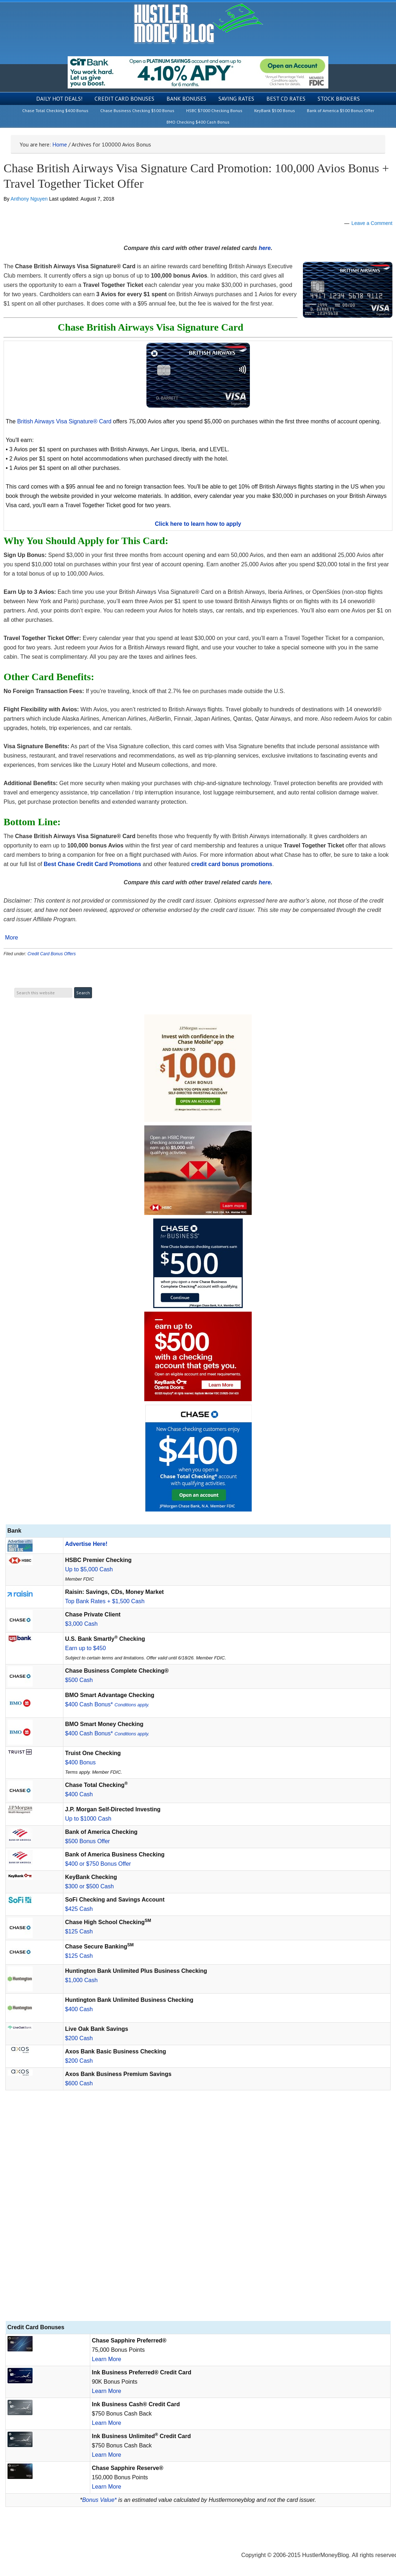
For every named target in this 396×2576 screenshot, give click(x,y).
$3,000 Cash (81, 1624)
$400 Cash (79, 1794)
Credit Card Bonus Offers (52, 953)
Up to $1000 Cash (88, 1819)
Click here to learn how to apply (198, 524)
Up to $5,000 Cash (89, 1569)
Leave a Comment (372, 223)
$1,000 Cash (81, 1980)
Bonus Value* (99, 2500)
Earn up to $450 (85, 1648)
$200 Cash (79, 2038)
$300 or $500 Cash (89, 1886)
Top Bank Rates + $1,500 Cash (105, 1601)
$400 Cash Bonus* (107, 1704)
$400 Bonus (80, 1762)
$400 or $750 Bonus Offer (98, 1864)
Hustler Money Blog (198, 23)
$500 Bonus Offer (87, 1841)
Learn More (106, 2359)
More (11, 938)
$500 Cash (79, 1680)
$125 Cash (79, 1931)
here (265, 248)
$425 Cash (79, 1909)
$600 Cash (79, 2083)
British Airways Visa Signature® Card (64, 421)
